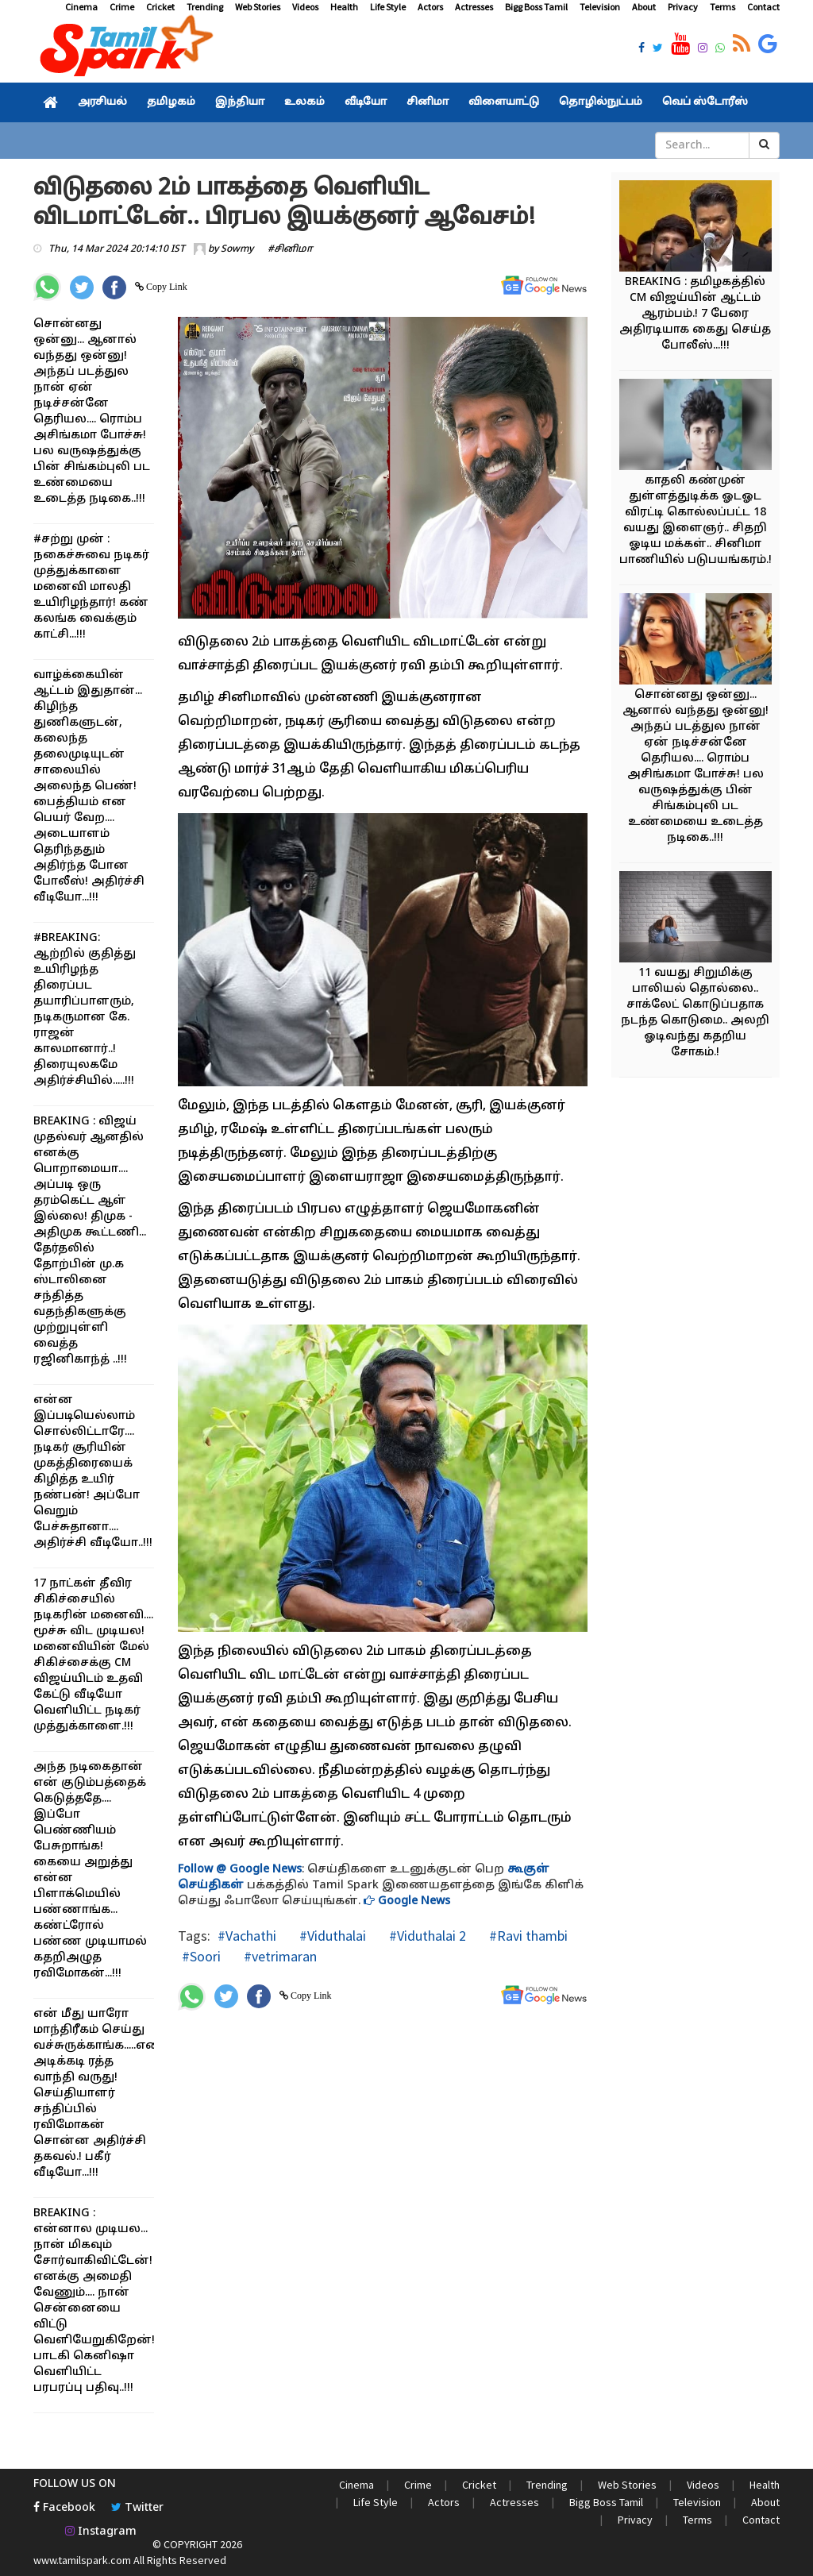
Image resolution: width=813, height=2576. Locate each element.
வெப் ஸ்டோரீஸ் (705, 102)
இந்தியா (239, 102)
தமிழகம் (171, 102)
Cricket (160, 7)
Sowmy (237, 249)
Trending (205, 7)
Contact (763, 7)
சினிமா (427, 102)
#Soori (201, 1956)
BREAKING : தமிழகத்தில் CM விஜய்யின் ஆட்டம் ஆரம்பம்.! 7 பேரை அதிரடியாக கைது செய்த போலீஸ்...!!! (695, 314)
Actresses (474, 7)
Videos (305, 7)
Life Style (388, 7)
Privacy (683, 7)
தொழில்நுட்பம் (600, 102)
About (644, 7)
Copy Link (165, 286)
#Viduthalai (331, 1935)
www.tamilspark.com (82, 2560)
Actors (430, 7)
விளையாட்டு (503, 102)
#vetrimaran (279, 1956)
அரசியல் (102, 102)
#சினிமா (290, 249)
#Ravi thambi (527, 1935)
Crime (122, 7)
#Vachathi (247, 1935)
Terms (722, 7)
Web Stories (257, 7)
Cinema (81, 7)
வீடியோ (366, 102)
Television (600, 7)
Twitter (137, 2508)
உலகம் (304, 102)
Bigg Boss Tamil (536, 7)
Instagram (101, 2532)
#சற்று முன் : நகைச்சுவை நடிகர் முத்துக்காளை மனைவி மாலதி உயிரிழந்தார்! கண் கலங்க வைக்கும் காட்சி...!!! (91, 587)
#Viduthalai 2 (426, 1935)
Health (344, 7)
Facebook (64, 2508)
